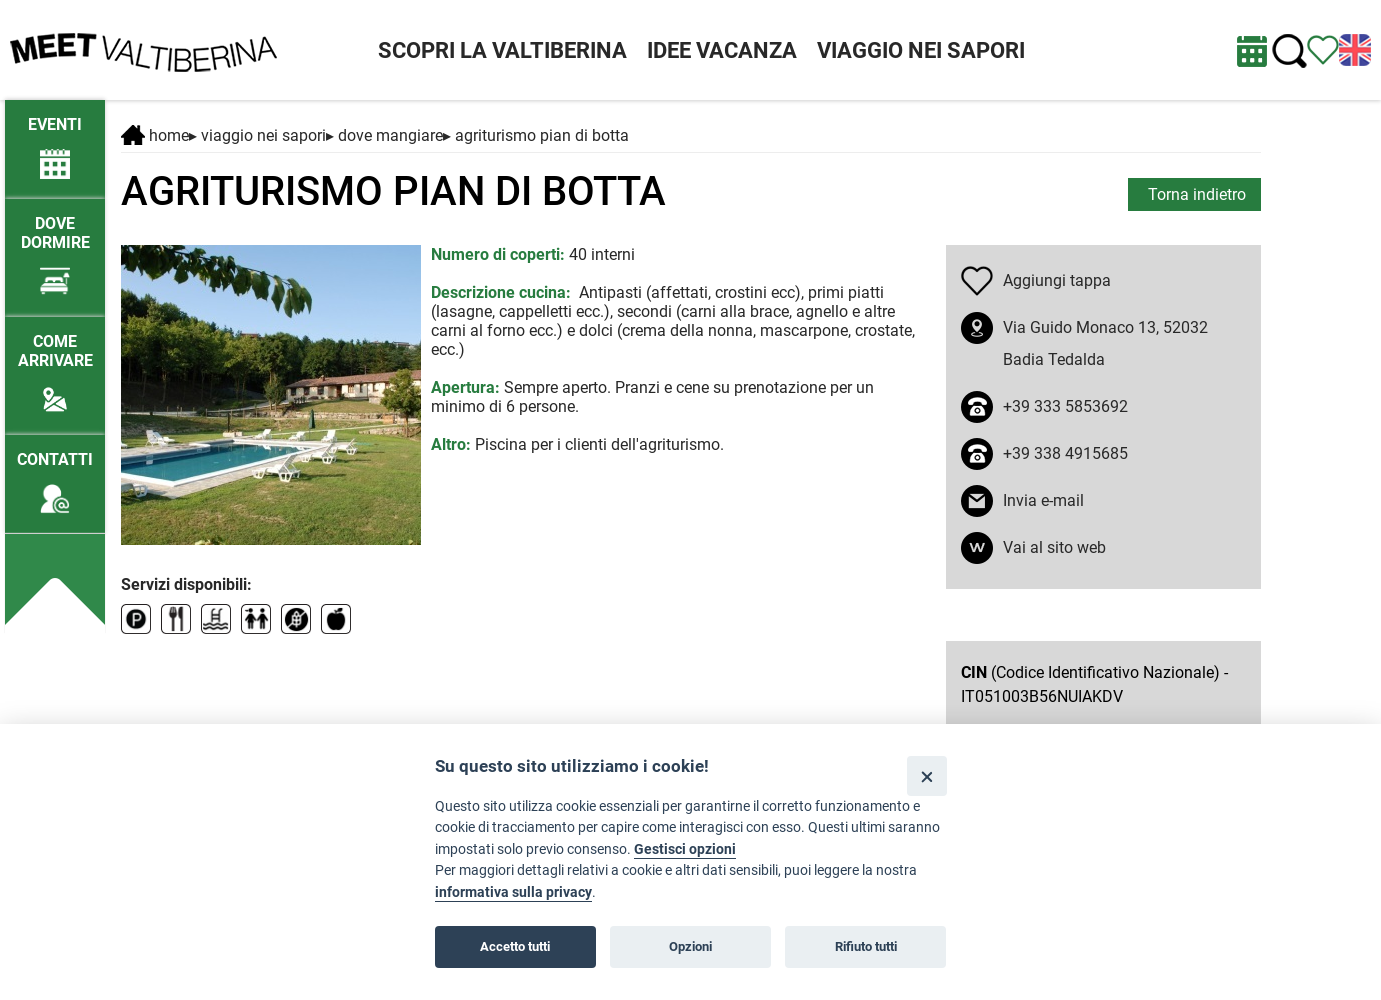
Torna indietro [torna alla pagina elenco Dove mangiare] (1197, 194)
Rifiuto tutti (866, 946)
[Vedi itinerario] (1323, 48)
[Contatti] (55, 473)
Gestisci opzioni (685, 849)
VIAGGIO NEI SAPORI (921, 50)
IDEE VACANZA (722, 50)
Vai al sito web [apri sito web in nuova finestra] (1054, 547)
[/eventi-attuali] (55, 138)
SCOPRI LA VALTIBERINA (502, 50)
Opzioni (690, 946)
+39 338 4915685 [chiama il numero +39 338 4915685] (1065, 453)
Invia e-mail (1043, 500)
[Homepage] (143, 48)
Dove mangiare (390, 135)
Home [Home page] (155, 135)
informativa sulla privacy (513, 892)
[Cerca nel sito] (1289, 51)
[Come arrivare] (55, 365)
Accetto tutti (515, 946)
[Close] (926, 775)
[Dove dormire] (55, 247)
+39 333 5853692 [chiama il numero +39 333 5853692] (1065, 406)
